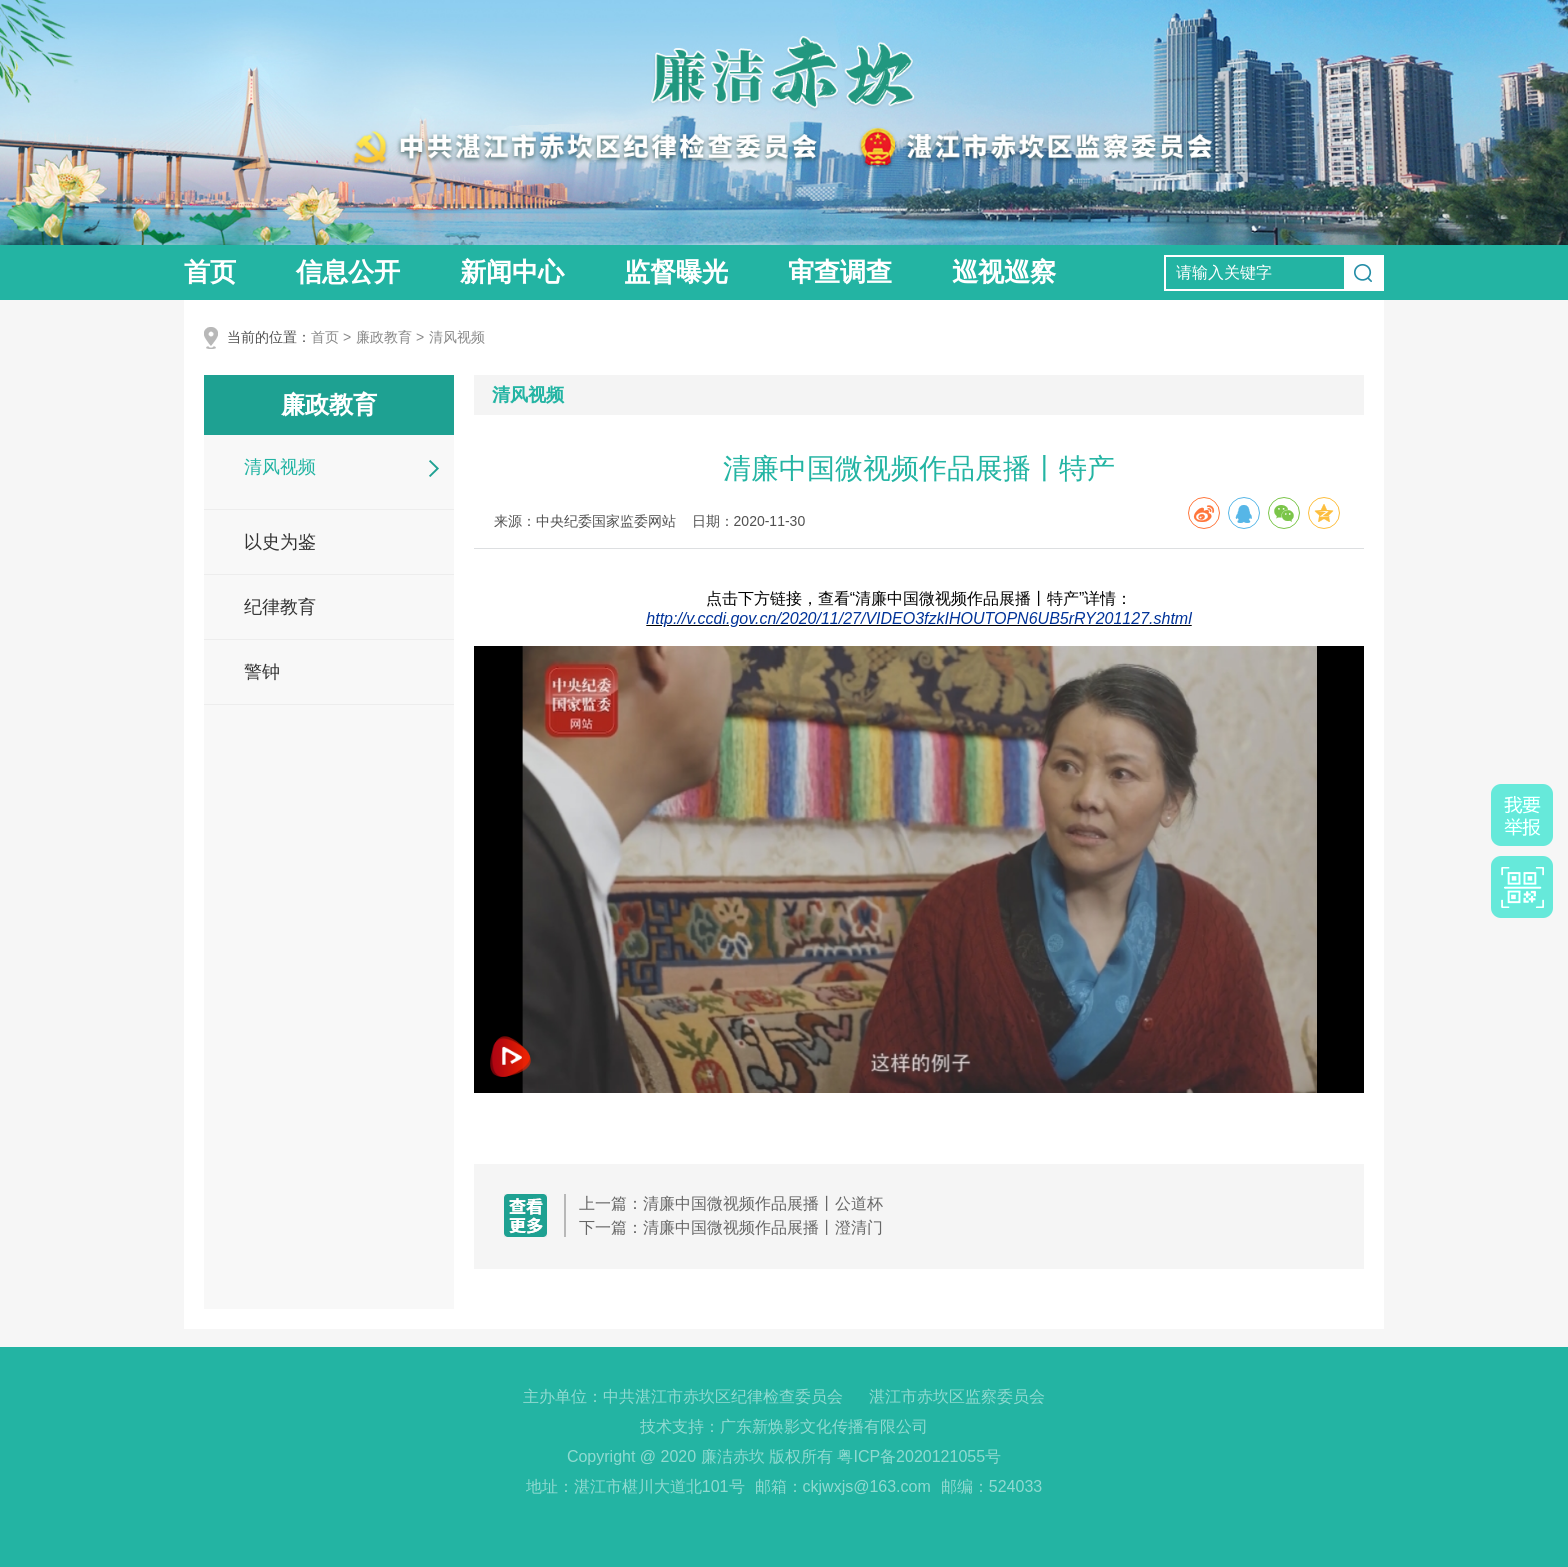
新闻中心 (512, 272)
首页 (210, 272)
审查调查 (840, 272)
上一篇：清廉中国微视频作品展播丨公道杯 (731, 1203)
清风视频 (457, 337)
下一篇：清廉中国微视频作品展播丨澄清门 (731, 1227)
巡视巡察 (1004, 272)
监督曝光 (676, 272)
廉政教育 (384, 337)
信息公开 (348, 272)
